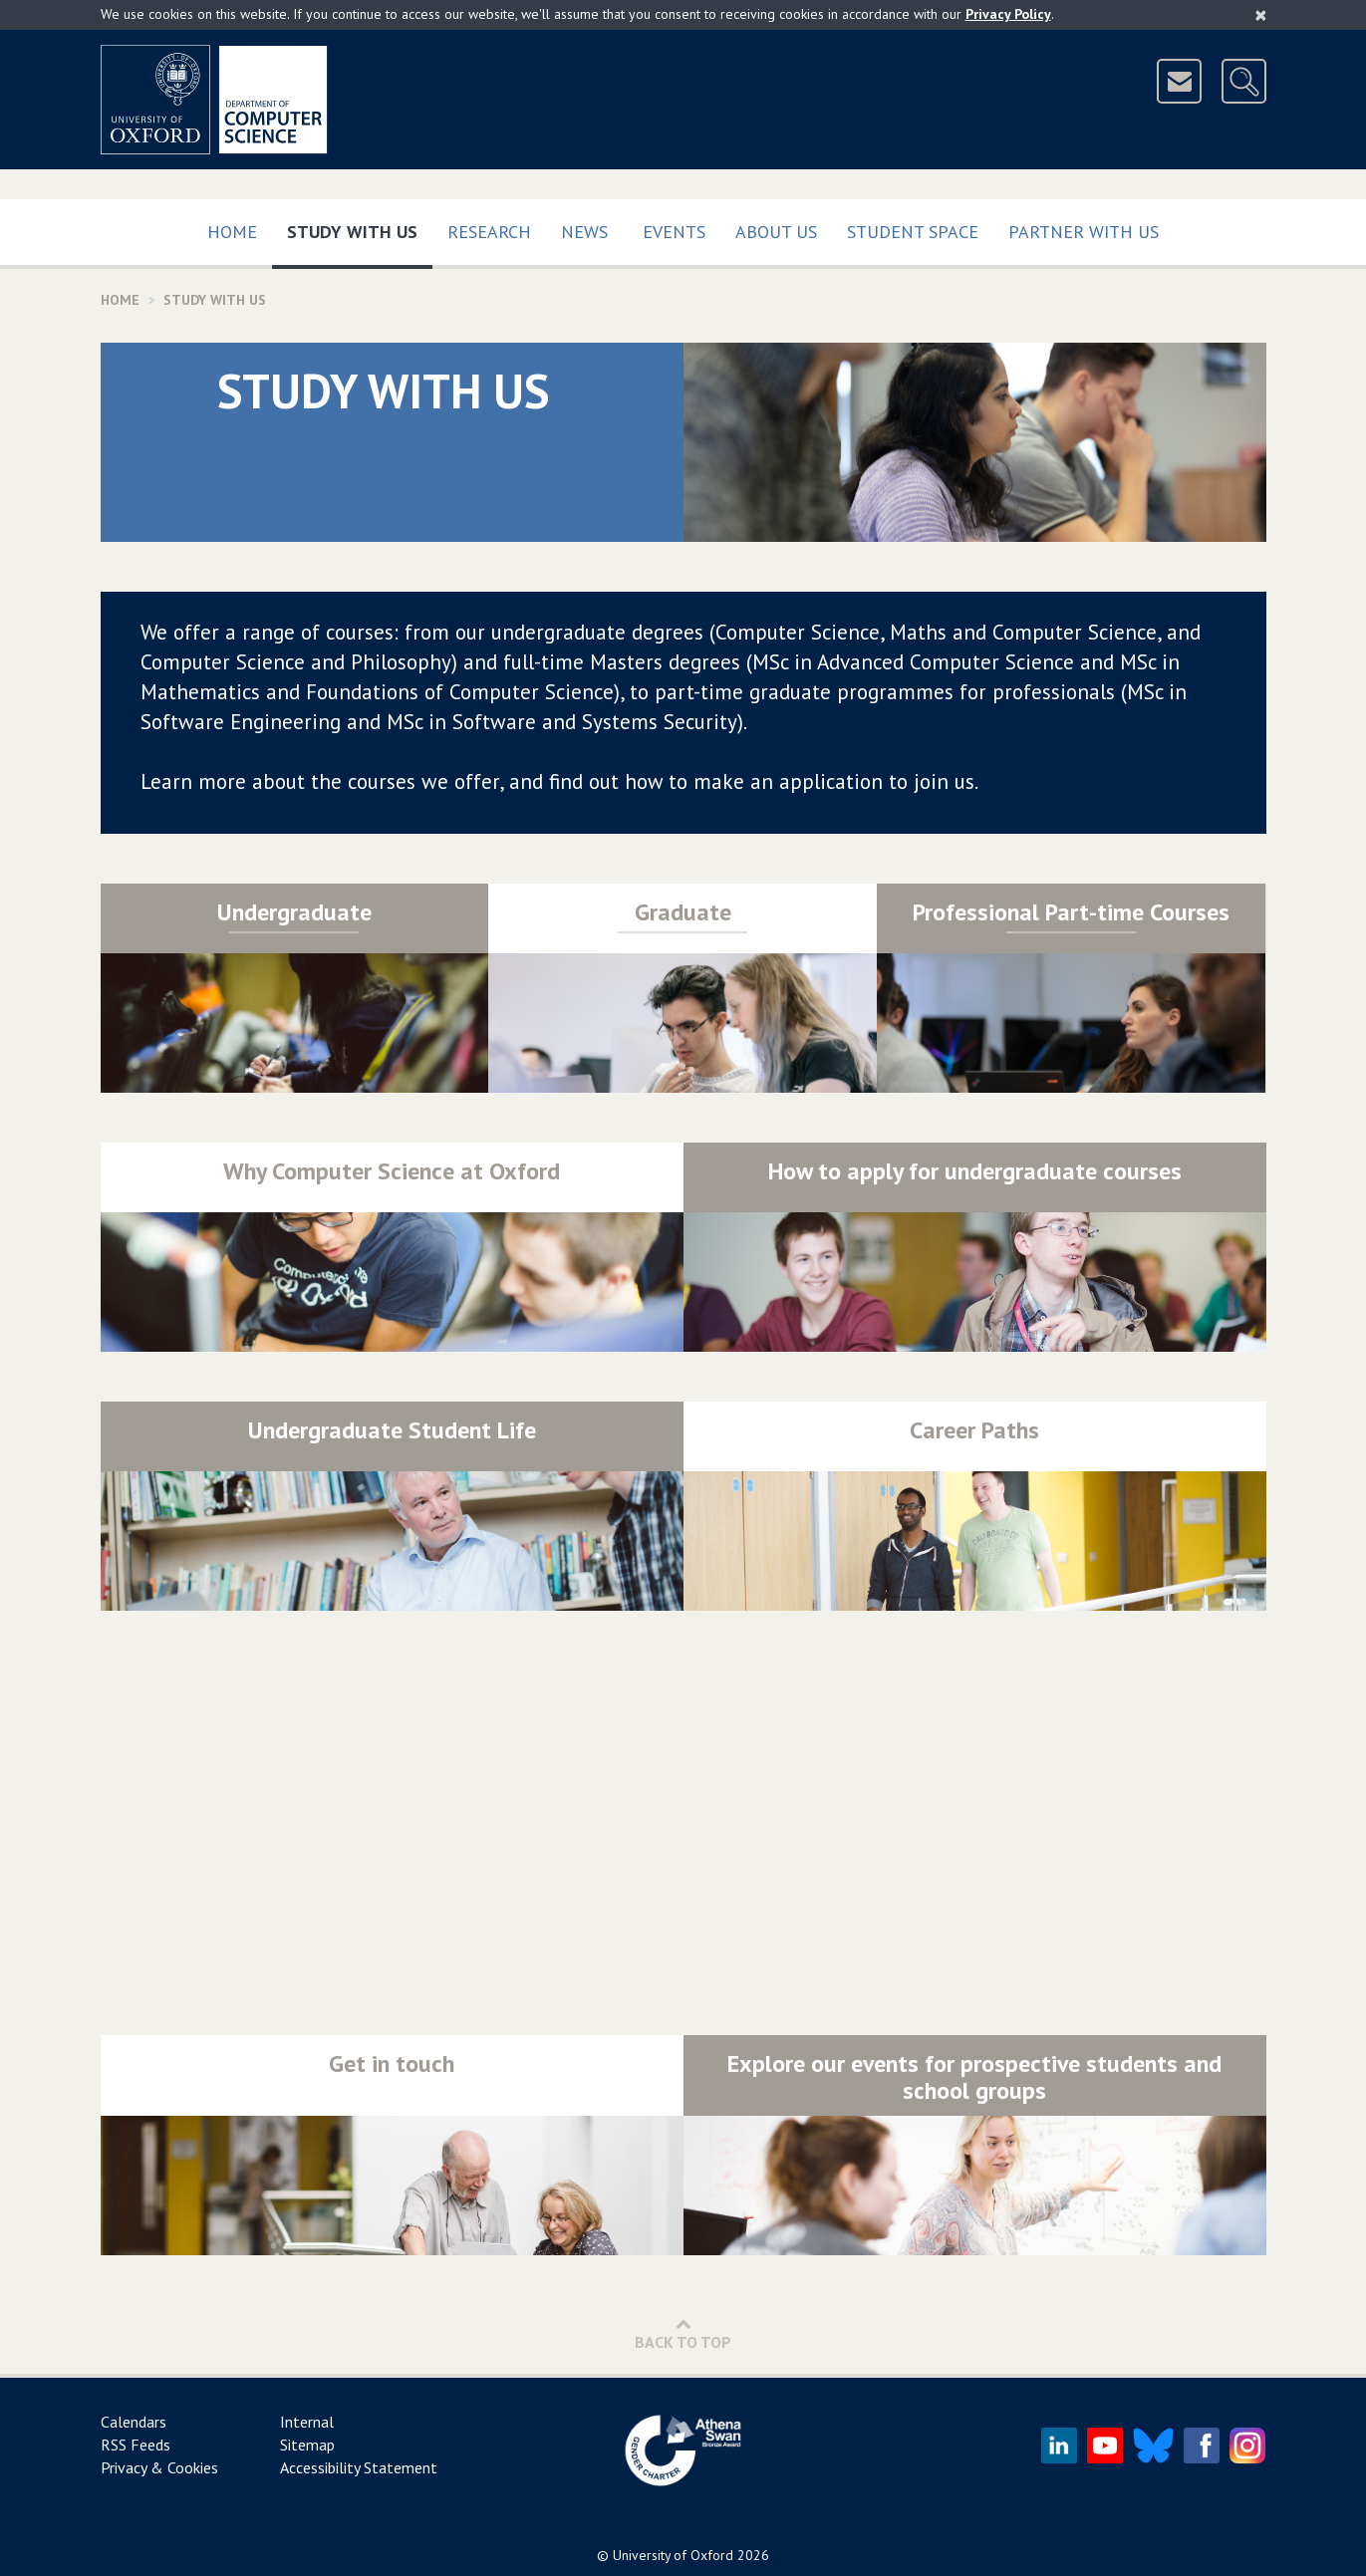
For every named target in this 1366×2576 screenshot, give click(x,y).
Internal (307, 2422)
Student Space (912, 231)
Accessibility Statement (358, 2467)
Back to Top (683, 2333)
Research (489, 231)
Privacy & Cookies (159, 2467)
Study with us (359, 227)
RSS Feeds (135, 2444)
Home (232, 231)
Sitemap (307, 2444)
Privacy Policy (1008, 14)
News (584, 231)
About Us (776, 231)
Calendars (133, 2422)
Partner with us (1083, 231)
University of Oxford (673, 2555)
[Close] (1260, 15)
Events (674, 231)
